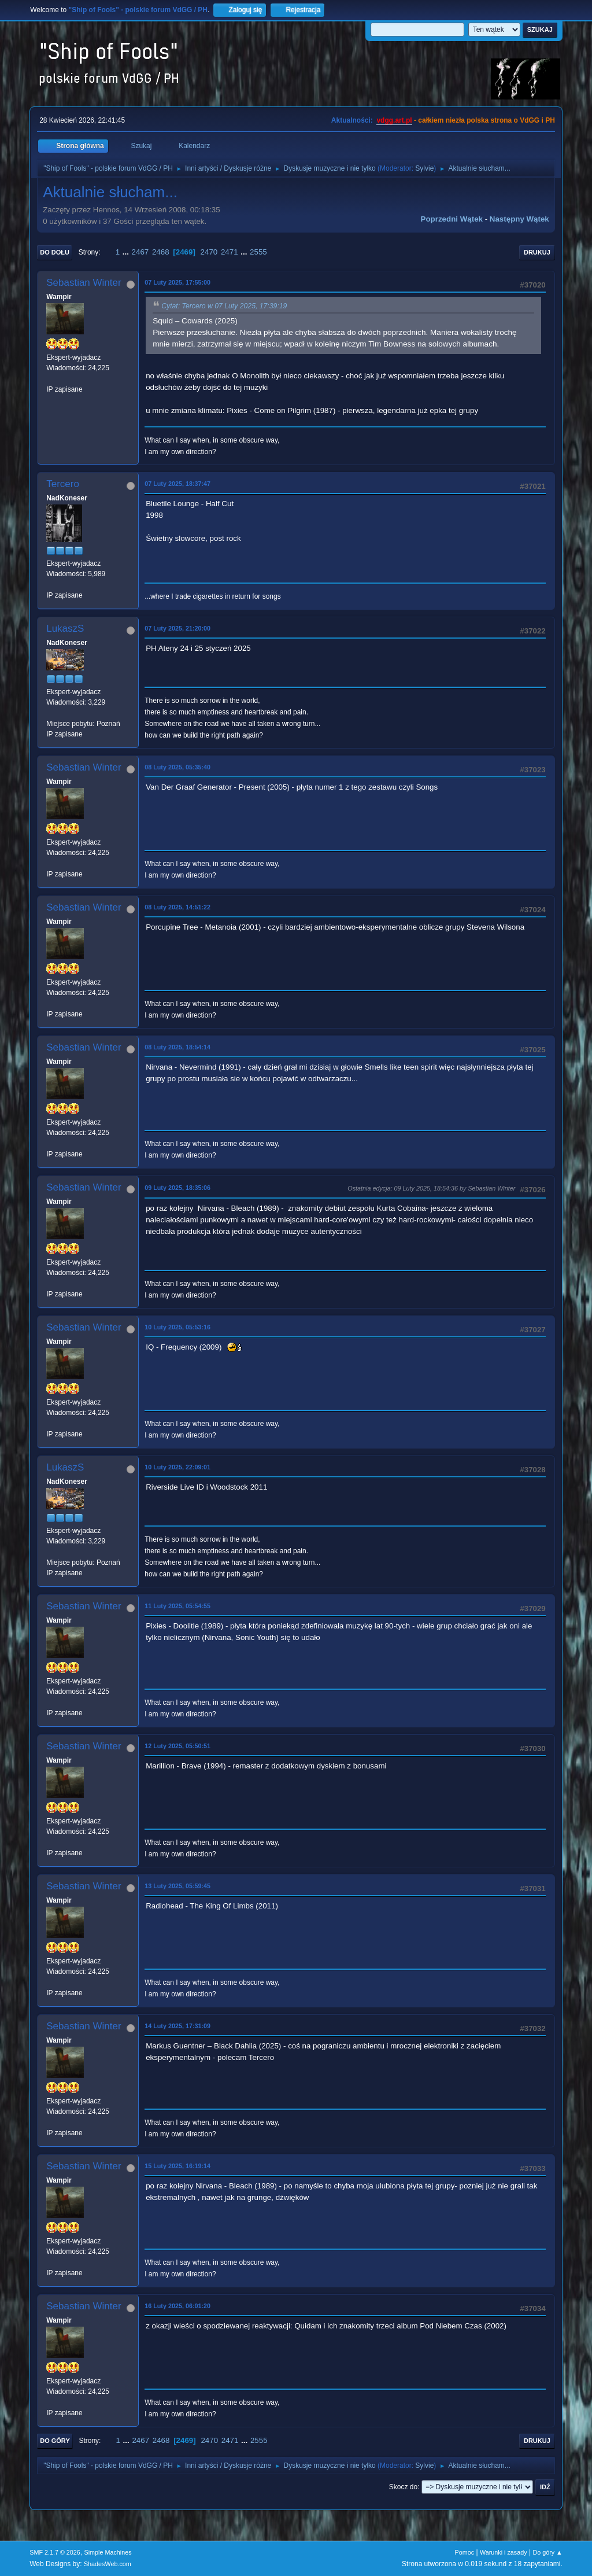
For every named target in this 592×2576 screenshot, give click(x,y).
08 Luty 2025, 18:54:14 (177, 1047)
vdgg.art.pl (394, 120)
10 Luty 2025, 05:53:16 (177, 1327)
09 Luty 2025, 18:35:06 (177, 1187)
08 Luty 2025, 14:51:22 (177, 907)
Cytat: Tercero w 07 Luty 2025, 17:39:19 (224, 306)
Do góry (55, 2440)
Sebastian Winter (83, 282)
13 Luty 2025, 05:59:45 (177, 1885)
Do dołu (54, 252)
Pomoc (465, 2552)
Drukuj (537, 252)
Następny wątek (519, 219)
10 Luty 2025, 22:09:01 (177, 1467)
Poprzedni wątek (452, 219)
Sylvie (424, 168)
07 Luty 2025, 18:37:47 (177, 483)
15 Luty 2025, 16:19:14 (177, 2165)
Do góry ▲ (547, 2552)
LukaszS (65, 628)
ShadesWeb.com (107, 2563)
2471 (229, 252)
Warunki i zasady (503, 2552)
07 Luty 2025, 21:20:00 (177, 628)
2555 (258, 252)
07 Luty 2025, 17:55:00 (177, 282)
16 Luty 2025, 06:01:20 (177, 2305)
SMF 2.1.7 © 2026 (54, 2552)
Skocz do (403, 2487)
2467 (140, 252)
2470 (209, 252)
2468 (160, 252)
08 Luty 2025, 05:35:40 (177, 767)
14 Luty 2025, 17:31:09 (177, 2025)
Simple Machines (108, 2552)
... (127, 252)
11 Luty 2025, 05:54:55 (177, 1605)
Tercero (62, 483)
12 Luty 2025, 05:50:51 (177, 1745)
